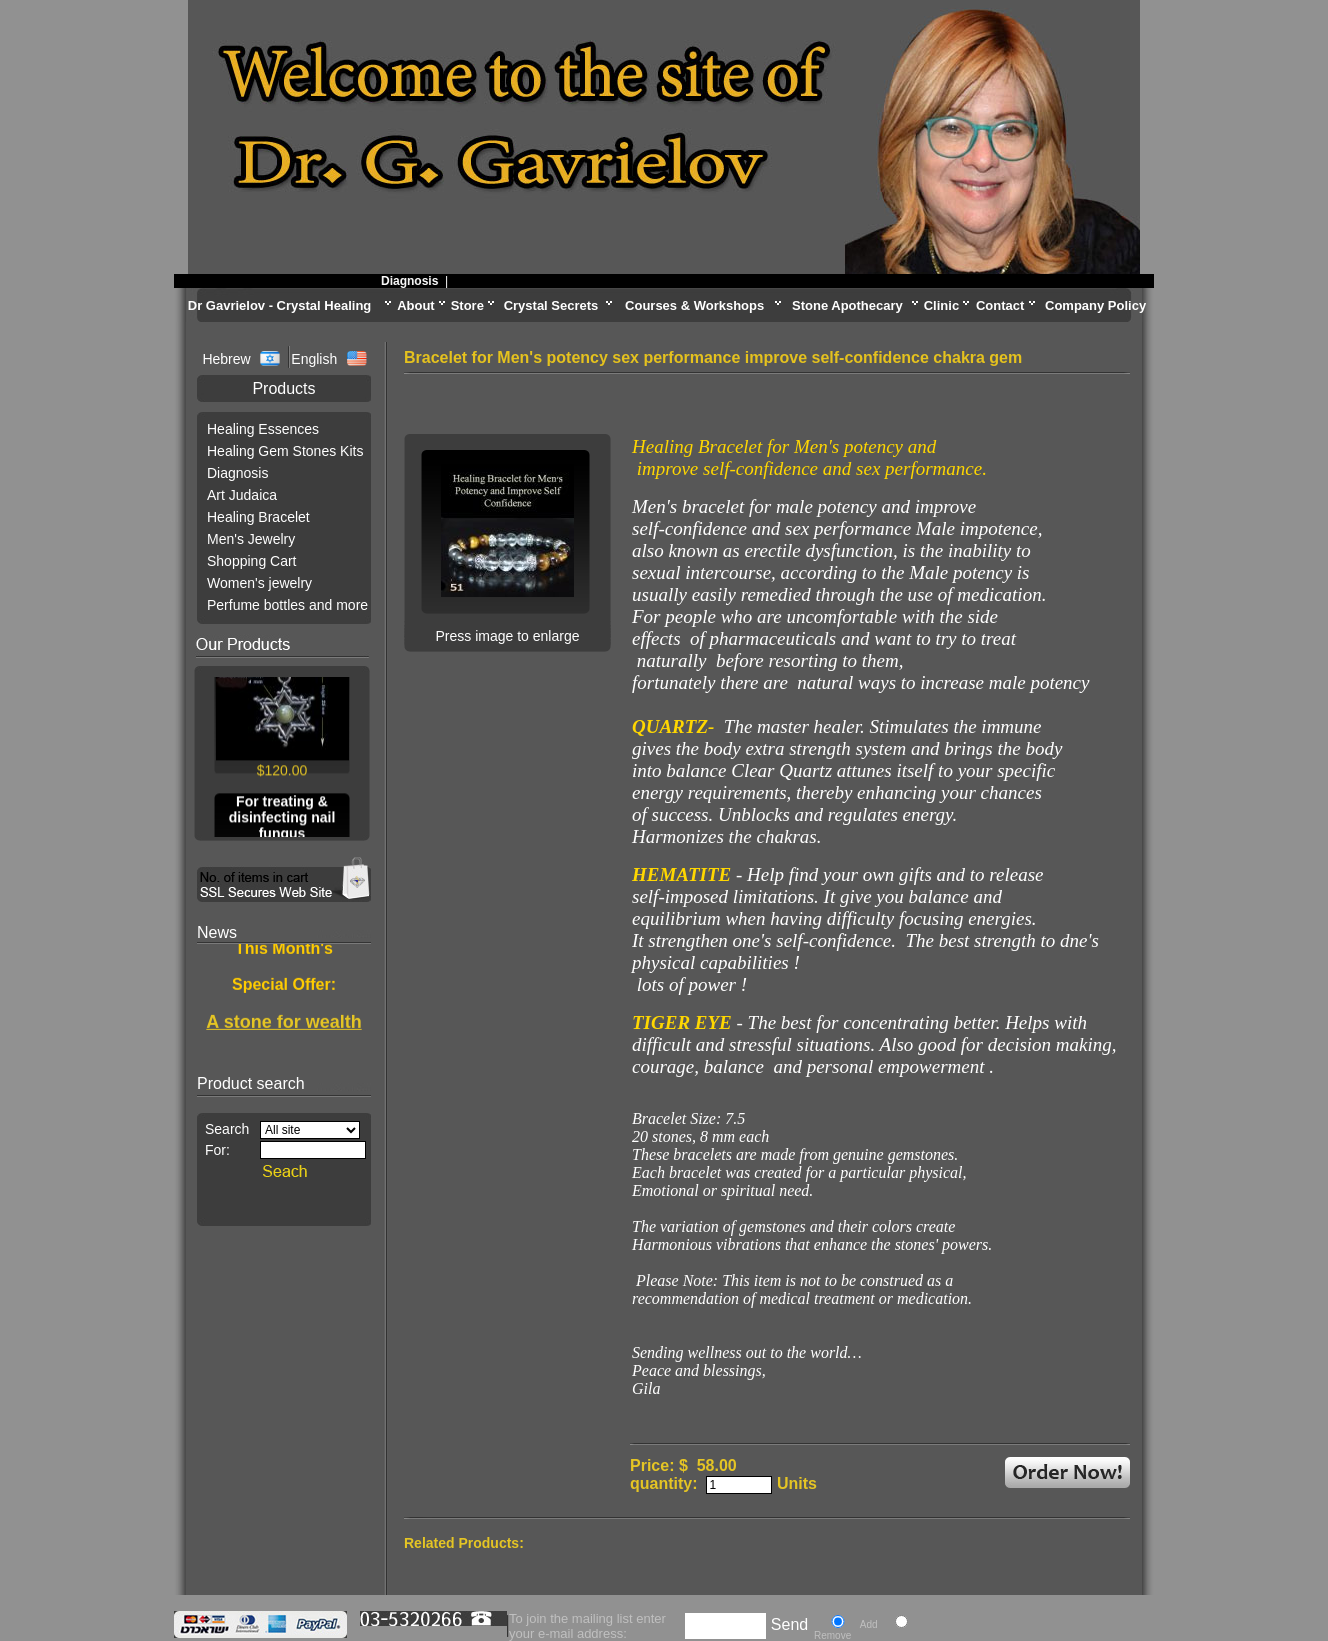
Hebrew (228, 359)
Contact (1000, 305)
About (416, 305)
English (314, 359)
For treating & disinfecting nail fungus (282, 819)
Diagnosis (415, 281)
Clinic (941, 305)
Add (869, 1624)
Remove (832, 1635)
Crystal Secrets (551, 305)
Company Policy (1095, 305)
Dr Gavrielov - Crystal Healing (280, 305)
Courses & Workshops (694, 305)
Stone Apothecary (847, 305)
